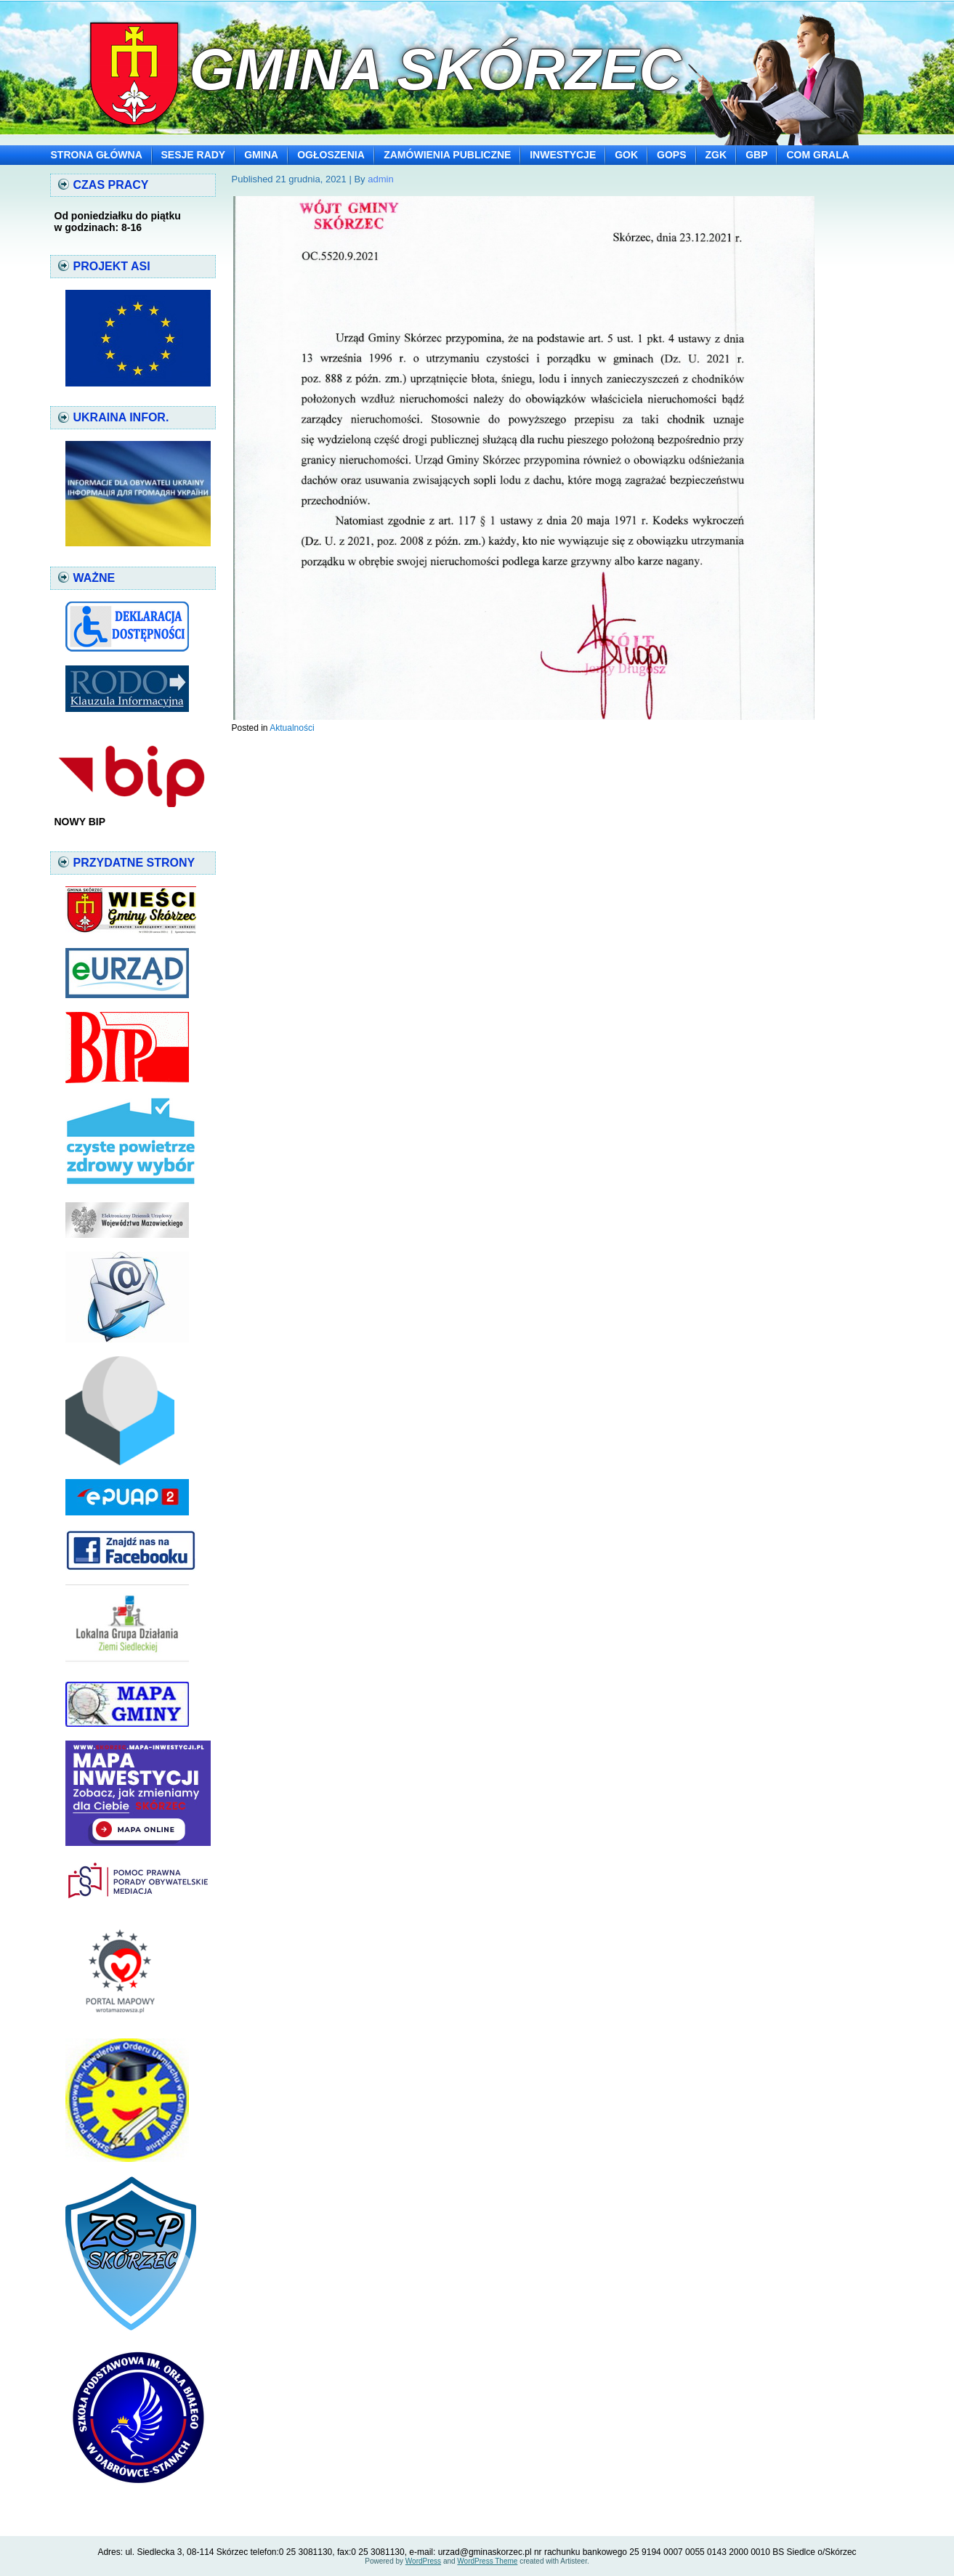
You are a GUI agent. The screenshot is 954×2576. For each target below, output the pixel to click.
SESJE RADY (193, 155)
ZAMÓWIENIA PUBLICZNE (447, 155)
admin (380, 179)
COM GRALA (817, 155)
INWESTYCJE (563, 155)
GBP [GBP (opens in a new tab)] (756, 155)
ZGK (716, 155)
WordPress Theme (487, 2561)
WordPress (423, 2561)
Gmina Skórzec (435, 69)
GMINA (261, 155)
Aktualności (292, 728)
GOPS (671, 155)
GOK (626, 155)
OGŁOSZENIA (331, 155)
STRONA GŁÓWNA (96, 155)
